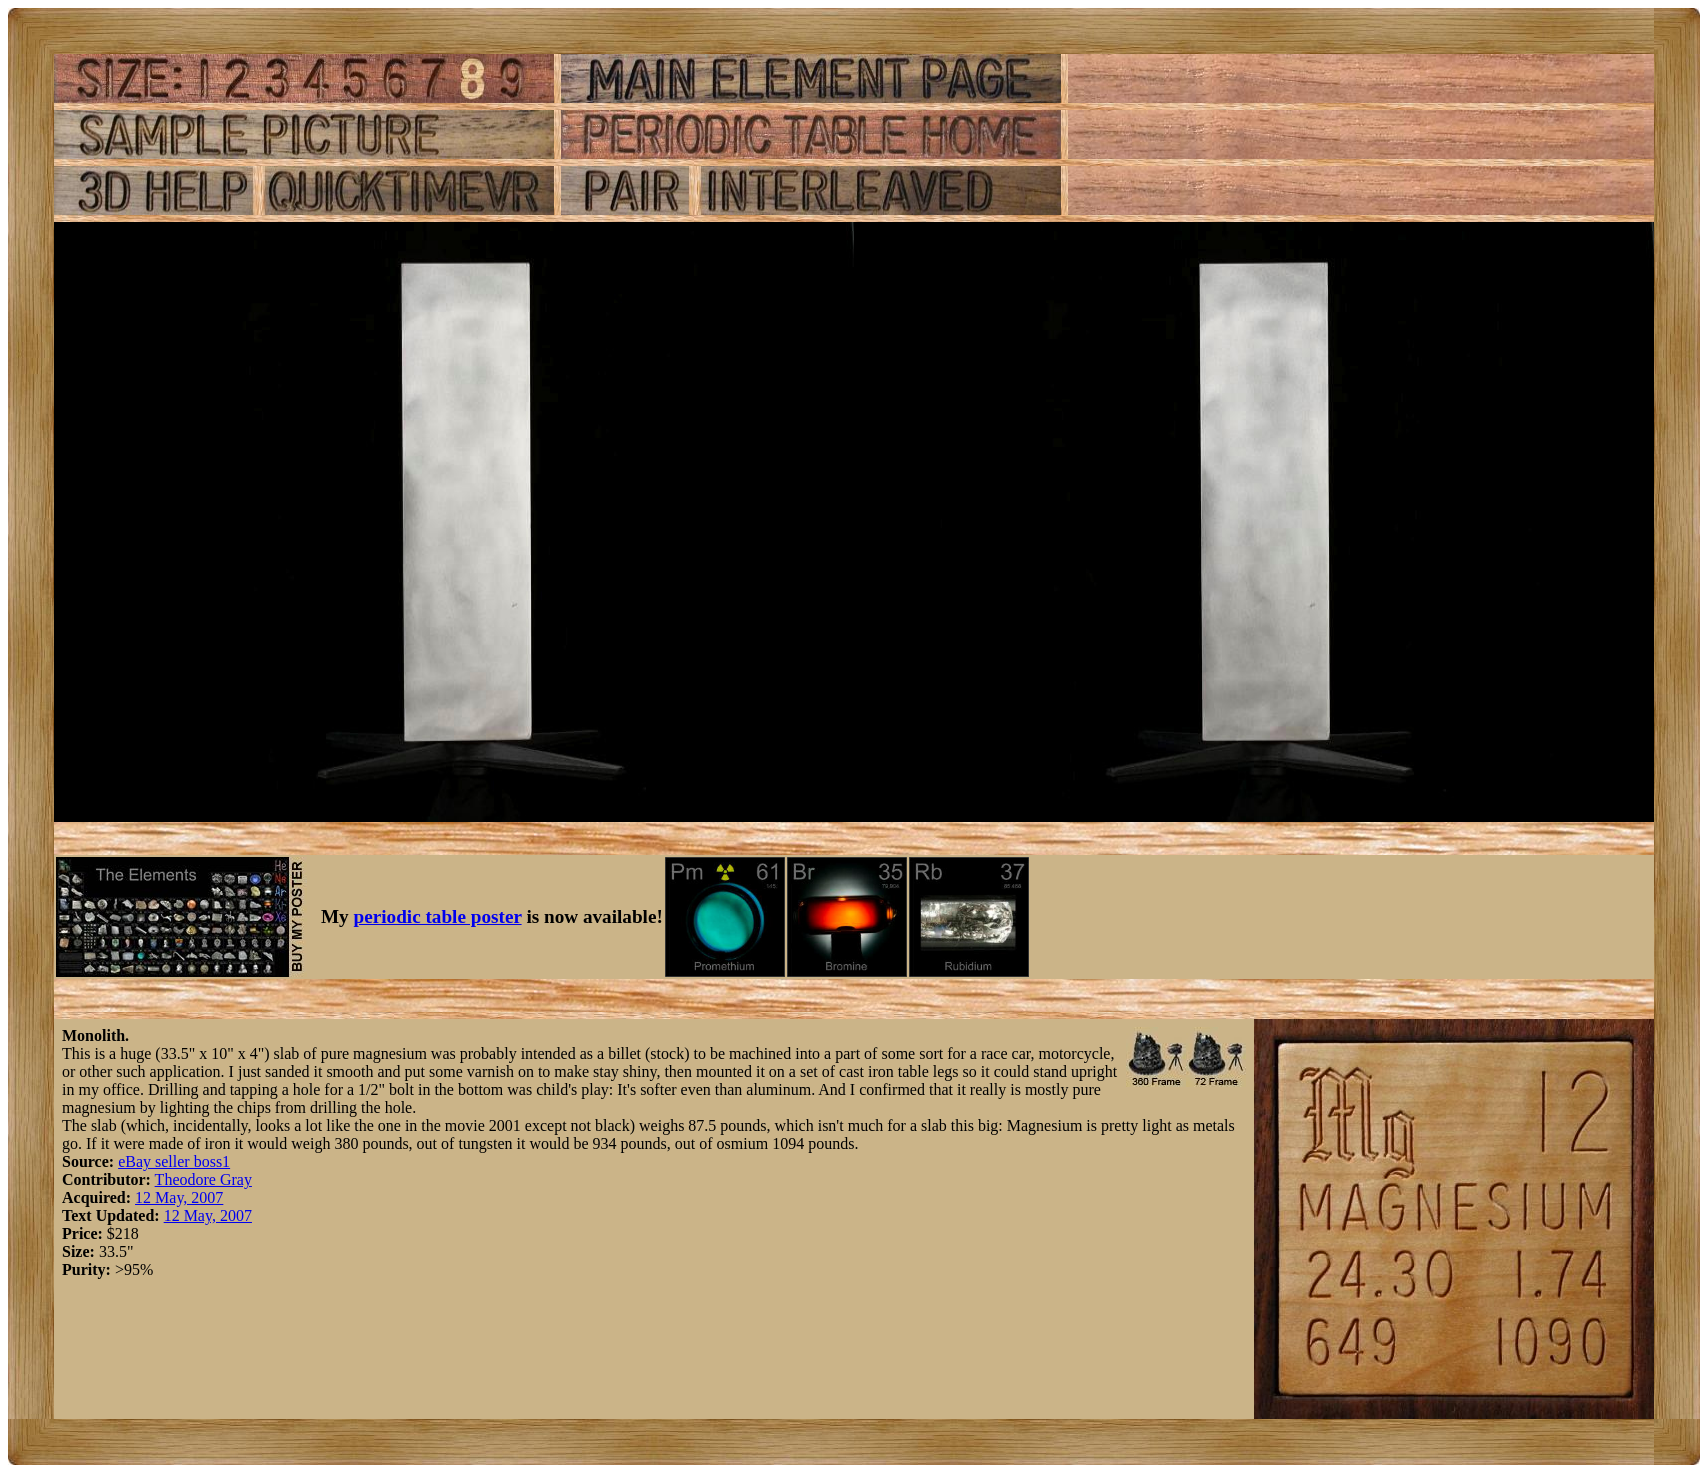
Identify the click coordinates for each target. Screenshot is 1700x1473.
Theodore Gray (203, 1179)
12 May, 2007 (179, 1197)
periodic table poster (438, 916)
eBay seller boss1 (174, 1161)
